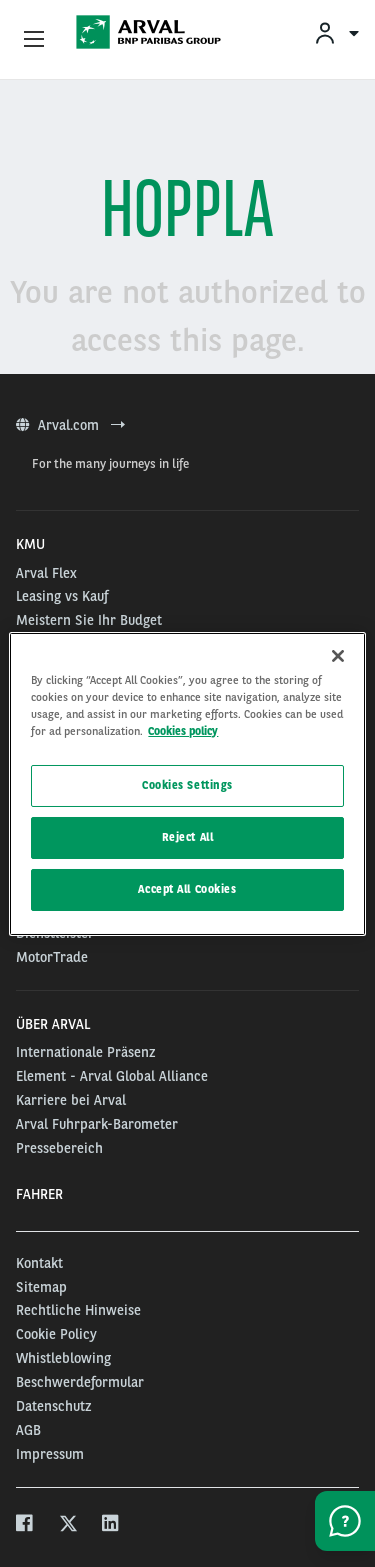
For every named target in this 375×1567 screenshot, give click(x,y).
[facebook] (25, 1525)
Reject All (188, 837)
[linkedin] (111, 1525)
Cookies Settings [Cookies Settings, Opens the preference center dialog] (187, 785)
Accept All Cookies (187, 889)
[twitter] (68, 1525)
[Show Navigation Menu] (34, 40)
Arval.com (70, 425)
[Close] (338, 655)
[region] (187, 783)
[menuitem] (336, 32)
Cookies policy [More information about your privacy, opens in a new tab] (183, 731)
